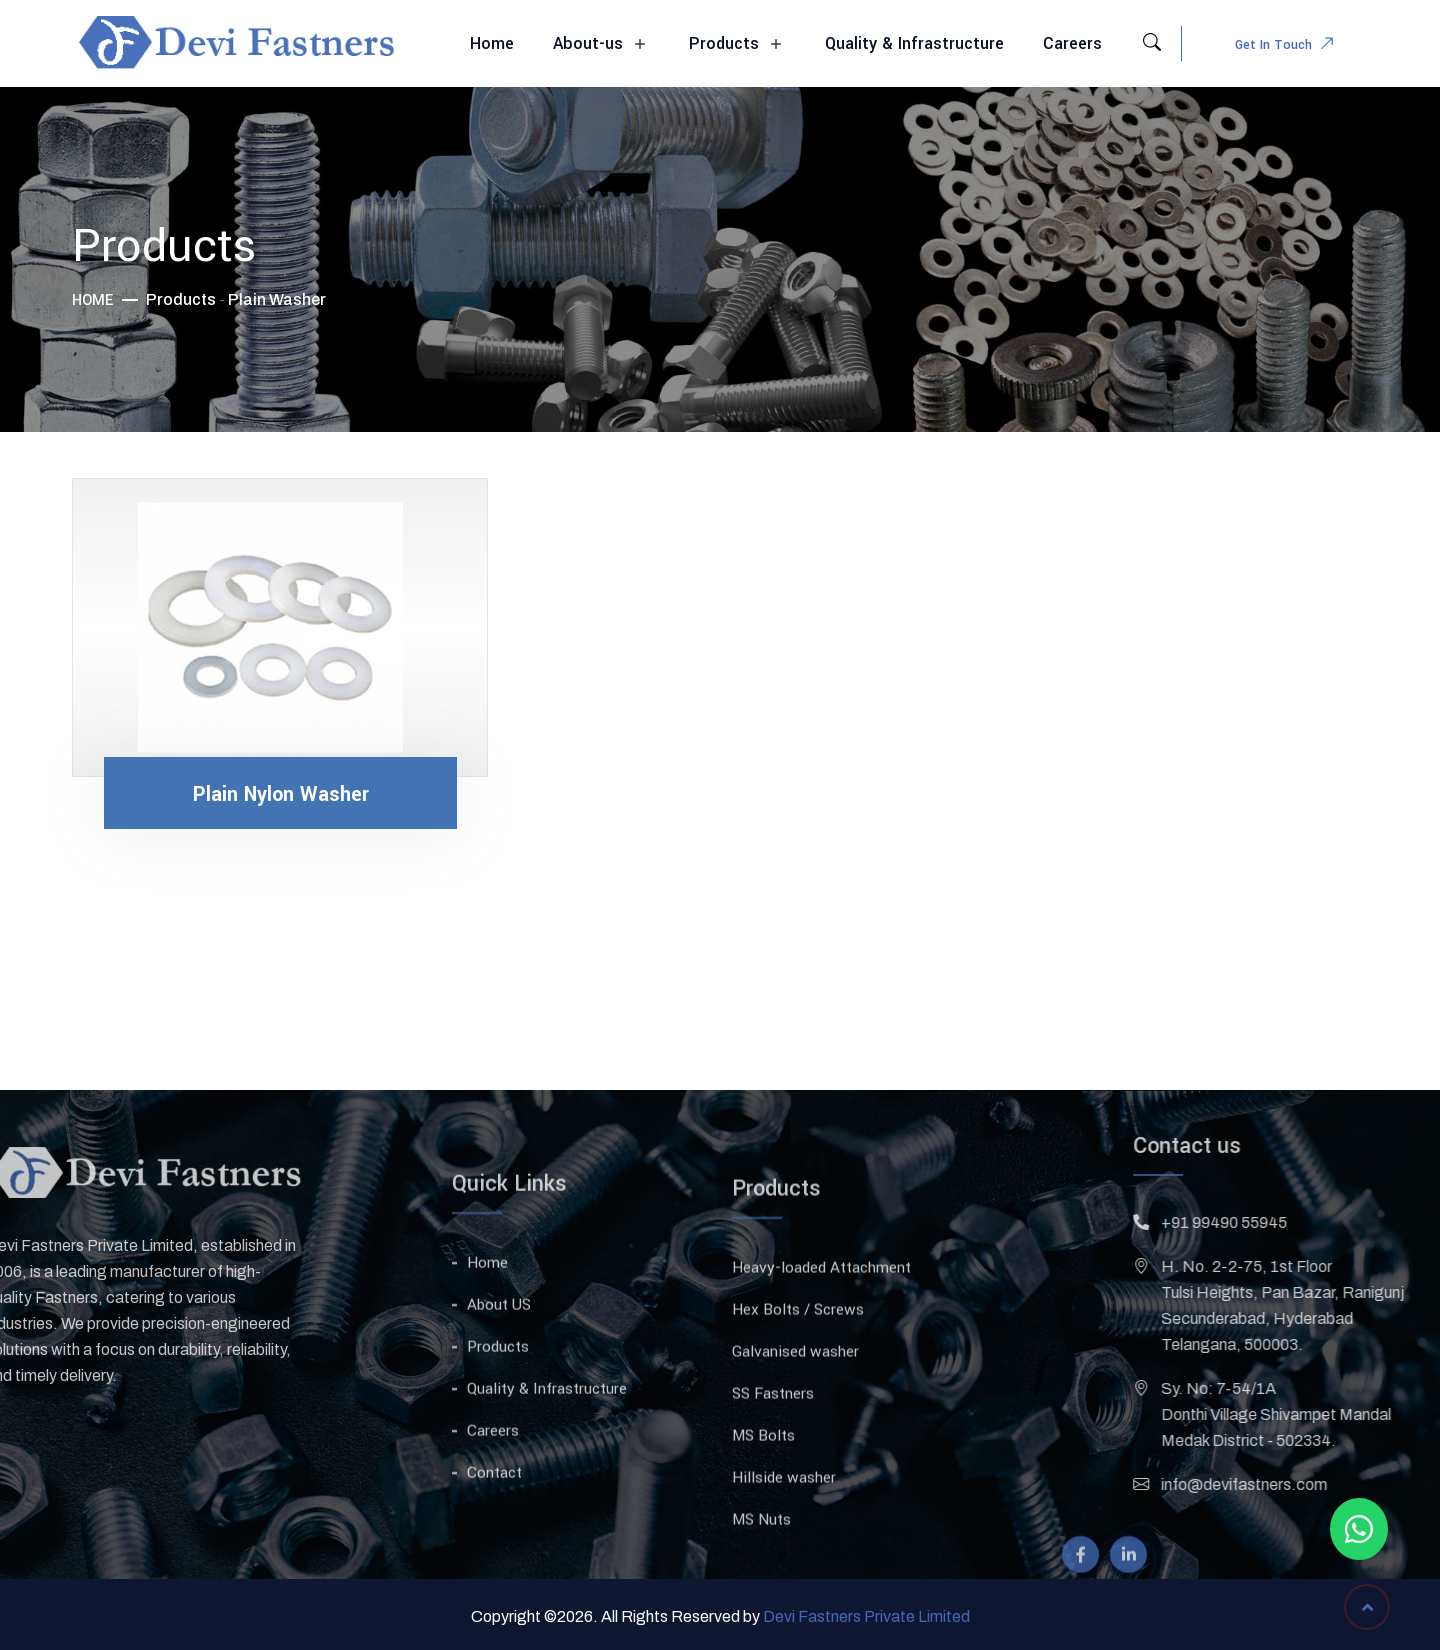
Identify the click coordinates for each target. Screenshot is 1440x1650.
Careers (1072, 43)
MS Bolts (763, 1495)
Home (492, 43)
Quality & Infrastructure (914, 43)
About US (499, 1358)
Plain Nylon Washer (281, 795)
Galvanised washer (795, 1411)
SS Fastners (773, 1453)
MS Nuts (761, 1579)
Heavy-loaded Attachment (821, 1327)
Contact (494, 1526)
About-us (601, 44)
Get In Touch (1289, 46)
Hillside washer (784, 1537)
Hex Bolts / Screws (798, 1369)
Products (737, 44)
